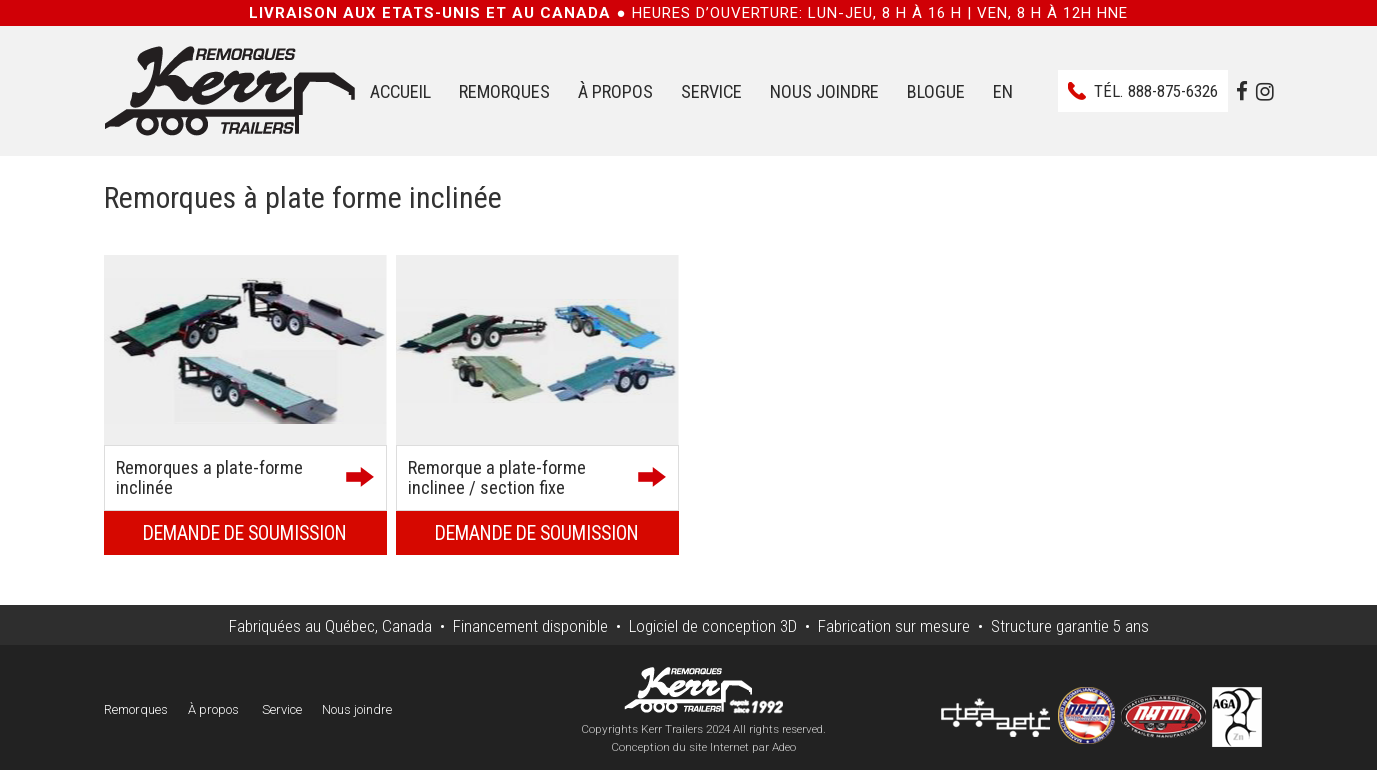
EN (1003, 91)
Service (711, 91)
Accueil (400, 91)
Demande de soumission (245, 533)
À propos (615, 91)
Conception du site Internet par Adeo (703, 747)
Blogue (936, 91)
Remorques (504, 91)
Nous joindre (824, 91)
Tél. (1156, 91)
